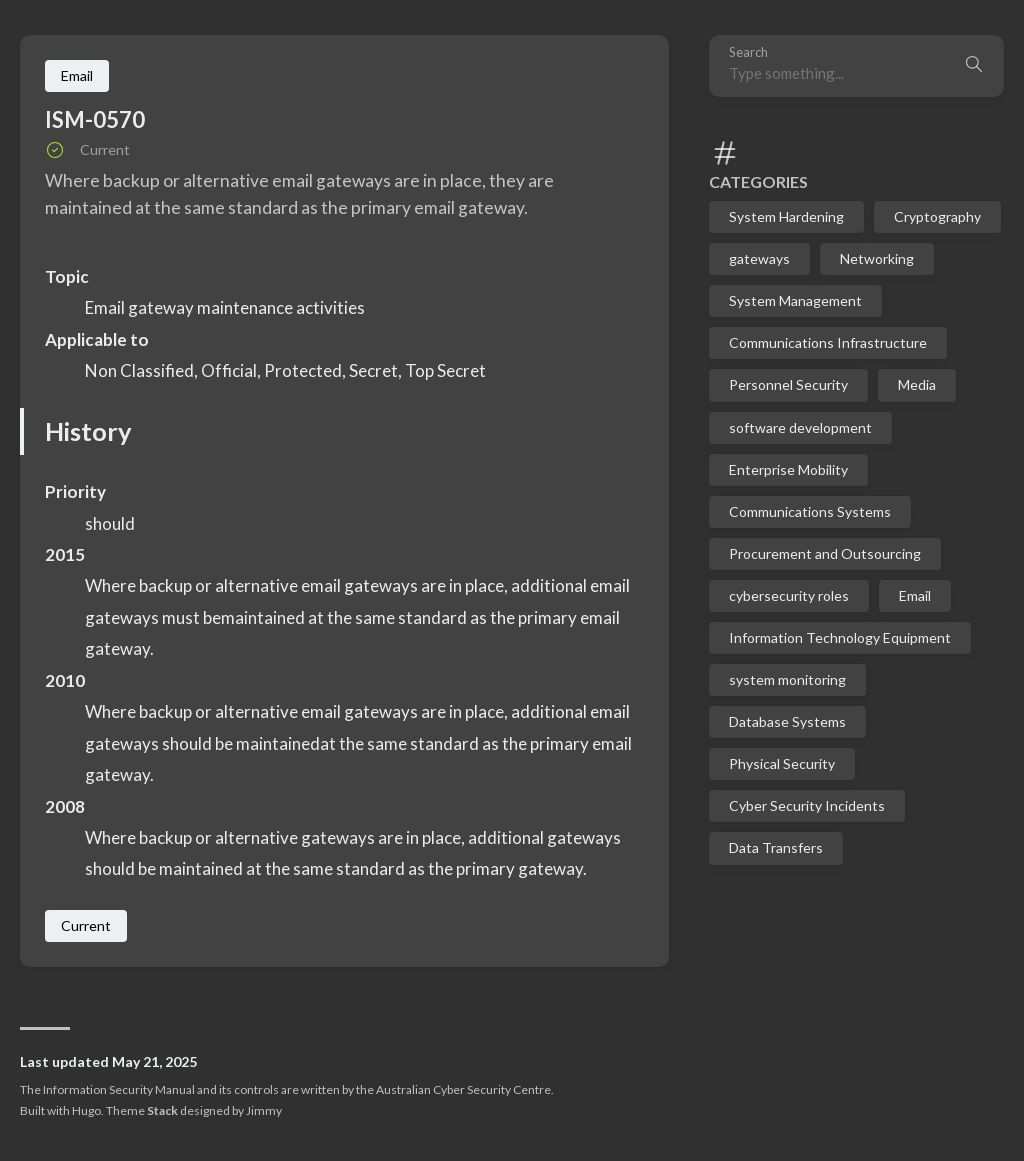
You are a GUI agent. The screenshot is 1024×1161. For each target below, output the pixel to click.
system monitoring (787, 679)
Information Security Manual (119, 1089)
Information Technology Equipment (840, 637)
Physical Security (782, 763)
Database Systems (787, 721)
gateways (759, 258)
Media (917, 384)
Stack (162, 1110)
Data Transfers (776, 847)
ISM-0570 (95, 119)
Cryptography (937, 216)
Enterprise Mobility (788, 469)
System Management (795, 300)
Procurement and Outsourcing (825, 553)
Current (86, 925)
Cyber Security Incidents (807, 805)
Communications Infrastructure (828, 342)
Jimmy (264, 1110)
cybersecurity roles (789, 595)
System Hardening (786, 216)
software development (800, 427)
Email (915, 595)
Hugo (86, 1110)
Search (748, 52)
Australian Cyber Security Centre (463, 1089)
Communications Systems (810, 511)
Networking (877, 258)
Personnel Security (788, 384)
